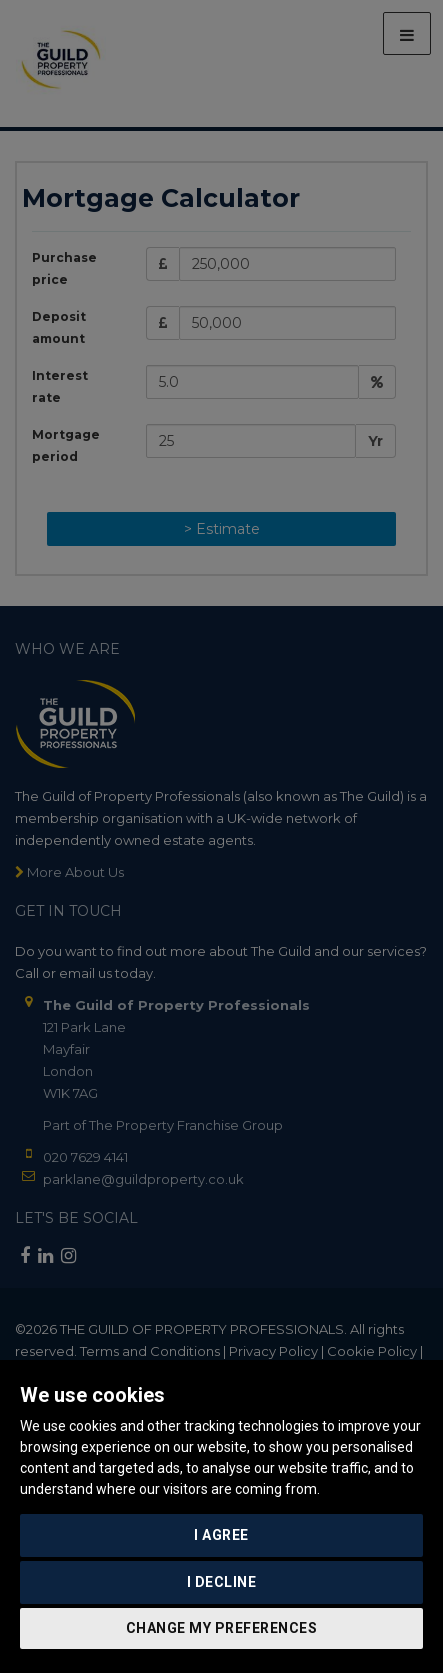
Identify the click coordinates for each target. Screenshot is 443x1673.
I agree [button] (221, 1535)
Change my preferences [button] (222, 1628)
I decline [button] (222, 1582)
